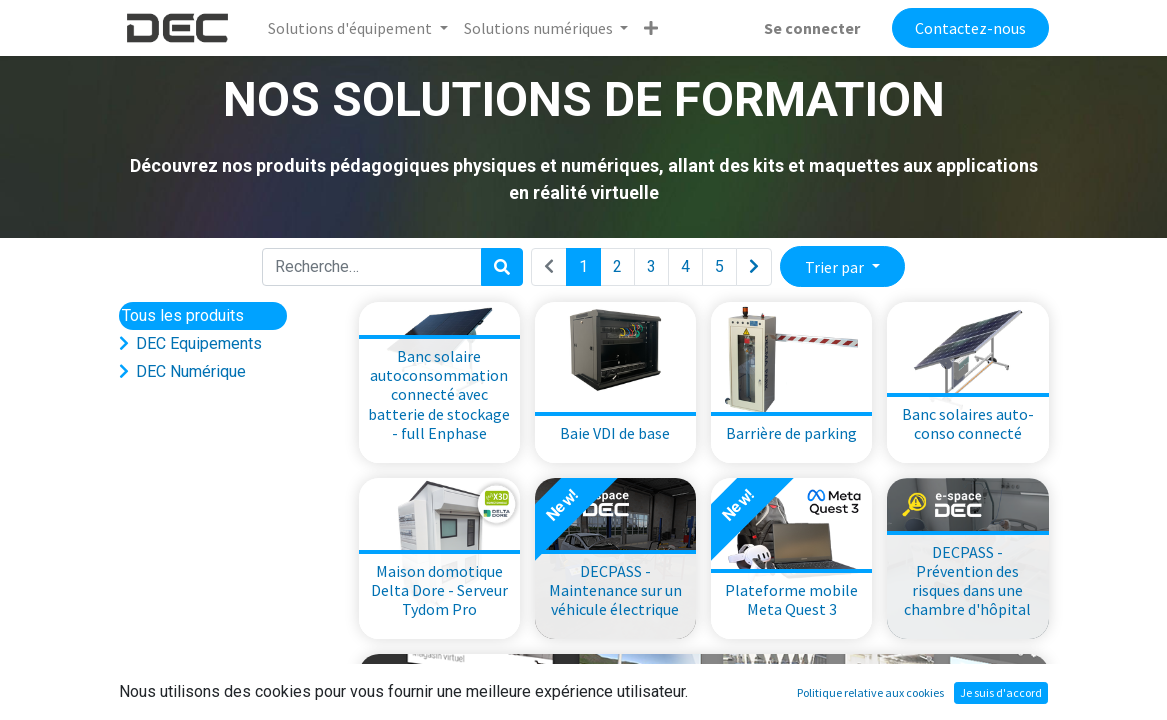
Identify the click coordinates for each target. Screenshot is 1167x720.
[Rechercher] (502, 267)
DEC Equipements (199, 343)
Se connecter (812, 28)
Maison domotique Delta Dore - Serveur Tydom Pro (439, 590)
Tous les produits (183, 315)
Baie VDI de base (615, 433)
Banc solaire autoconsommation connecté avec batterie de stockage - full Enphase (439, 394)
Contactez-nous (970, 28)
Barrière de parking (791, 433)
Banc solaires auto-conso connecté (968, 423)
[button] (651, 28)
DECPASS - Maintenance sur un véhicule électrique (615, 590)
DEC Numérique (191, 371)
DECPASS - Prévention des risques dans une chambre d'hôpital (967, 581)
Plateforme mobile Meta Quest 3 (791, 599)
